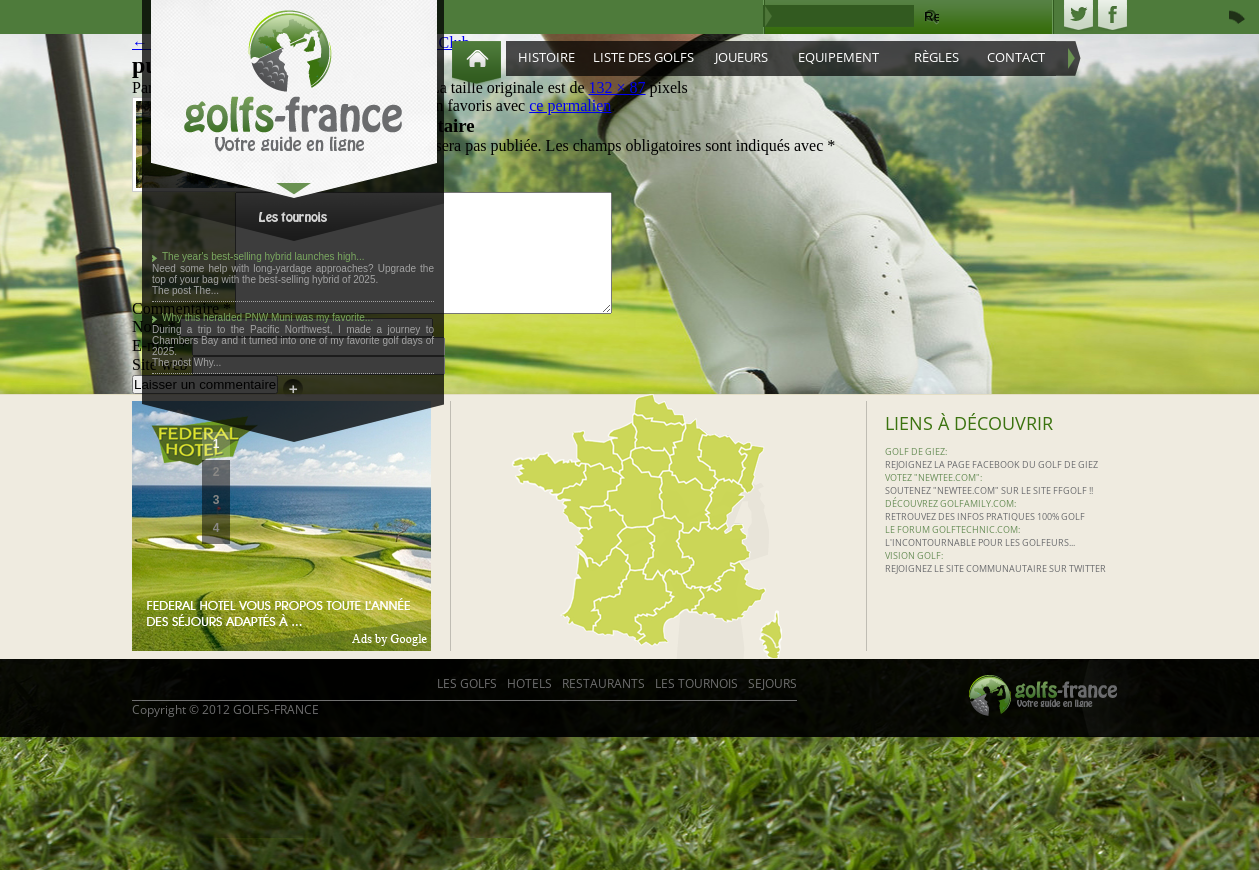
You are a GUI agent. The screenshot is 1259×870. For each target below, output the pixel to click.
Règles (936, 57)
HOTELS (529, 707)
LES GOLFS (467, 707)
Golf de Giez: (916, 475)
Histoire (546, 57)
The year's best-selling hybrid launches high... (263, 256)
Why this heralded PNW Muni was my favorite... (267, 317)
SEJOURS (772, 707)
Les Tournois (696, 707)
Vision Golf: (914, 579)
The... (207, 290)
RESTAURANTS (603, 707)
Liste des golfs (643, 57)
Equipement (838, 57)
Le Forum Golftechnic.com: (952, 553)
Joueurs (741, 57)
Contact (1016, 57)
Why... (208, 362)
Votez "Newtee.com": (933, 501)
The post (173, 290)
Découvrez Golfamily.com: (950, 527)
